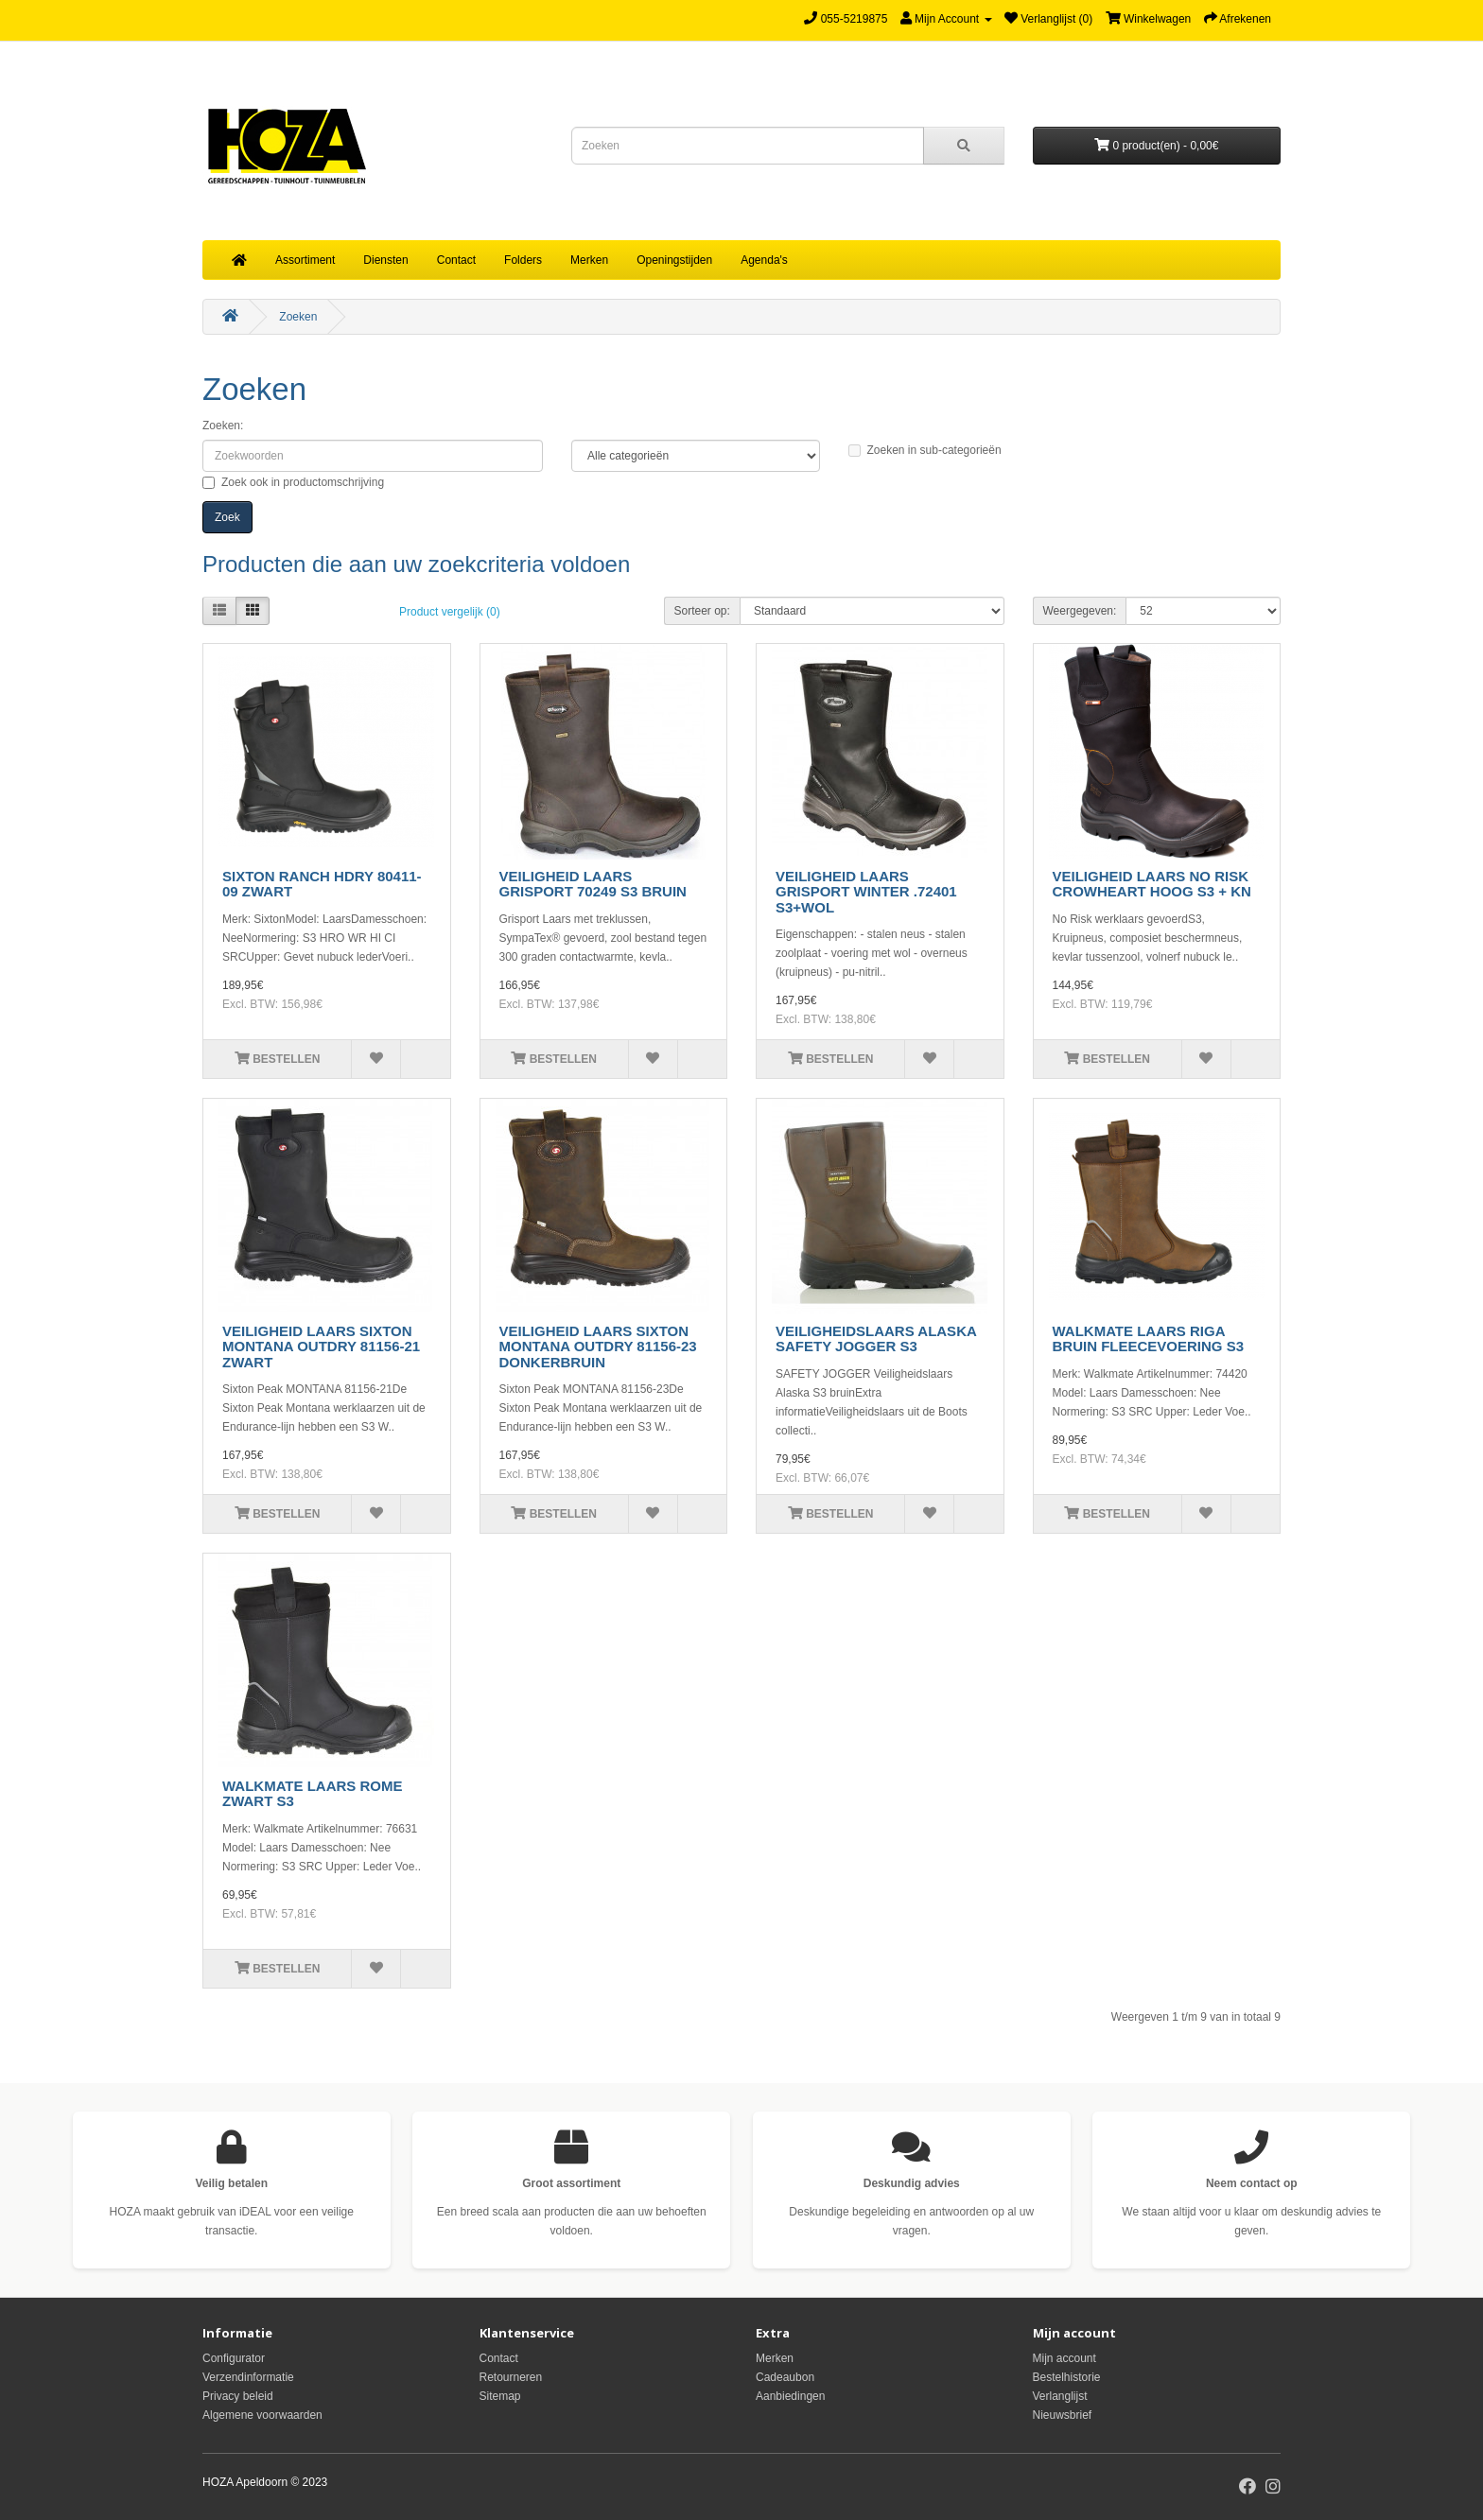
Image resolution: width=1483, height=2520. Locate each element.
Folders (523, 260)
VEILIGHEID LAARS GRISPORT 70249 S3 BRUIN (593, 884)
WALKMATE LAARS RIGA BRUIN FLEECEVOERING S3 (1149, 1339)
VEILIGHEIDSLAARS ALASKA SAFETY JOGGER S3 (876, 1339)
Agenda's (764, 260)
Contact (456, 260)
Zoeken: (222, 425)
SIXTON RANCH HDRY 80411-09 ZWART (322, 884)
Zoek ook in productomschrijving (293, 482)
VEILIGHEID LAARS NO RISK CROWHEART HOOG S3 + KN (1152, 884)
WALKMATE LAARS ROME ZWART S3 (312, 1794)
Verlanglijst (1060, 2396)
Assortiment (305, 260)
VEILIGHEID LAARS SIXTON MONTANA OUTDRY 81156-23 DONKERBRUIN (598, 1346)
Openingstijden (674, 260)
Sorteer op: (702, 610)
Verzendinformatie (248, 2377)
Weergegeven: (1080, 610)
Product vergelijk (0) (449, 611)
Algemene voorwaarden (262, 2415)
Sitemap (500, 2396)
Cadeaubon (785, 2377)
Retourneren (511, 2377)
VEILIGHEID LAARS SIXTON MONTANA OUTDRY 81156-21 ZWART (321, 1346)
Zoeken (298, 316)
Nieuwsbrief (1062, 2415)
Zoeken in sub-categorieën (925, 450)
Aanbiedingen (790, 2396)
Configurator (233, 2358)
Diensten (385, 260)
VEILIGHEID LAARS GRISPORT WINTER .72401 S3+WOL (866, 891)
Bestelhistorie (1067, 2377)
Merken (589, 260)
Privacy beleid (237, 2396)
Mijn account (1064, 2358)
